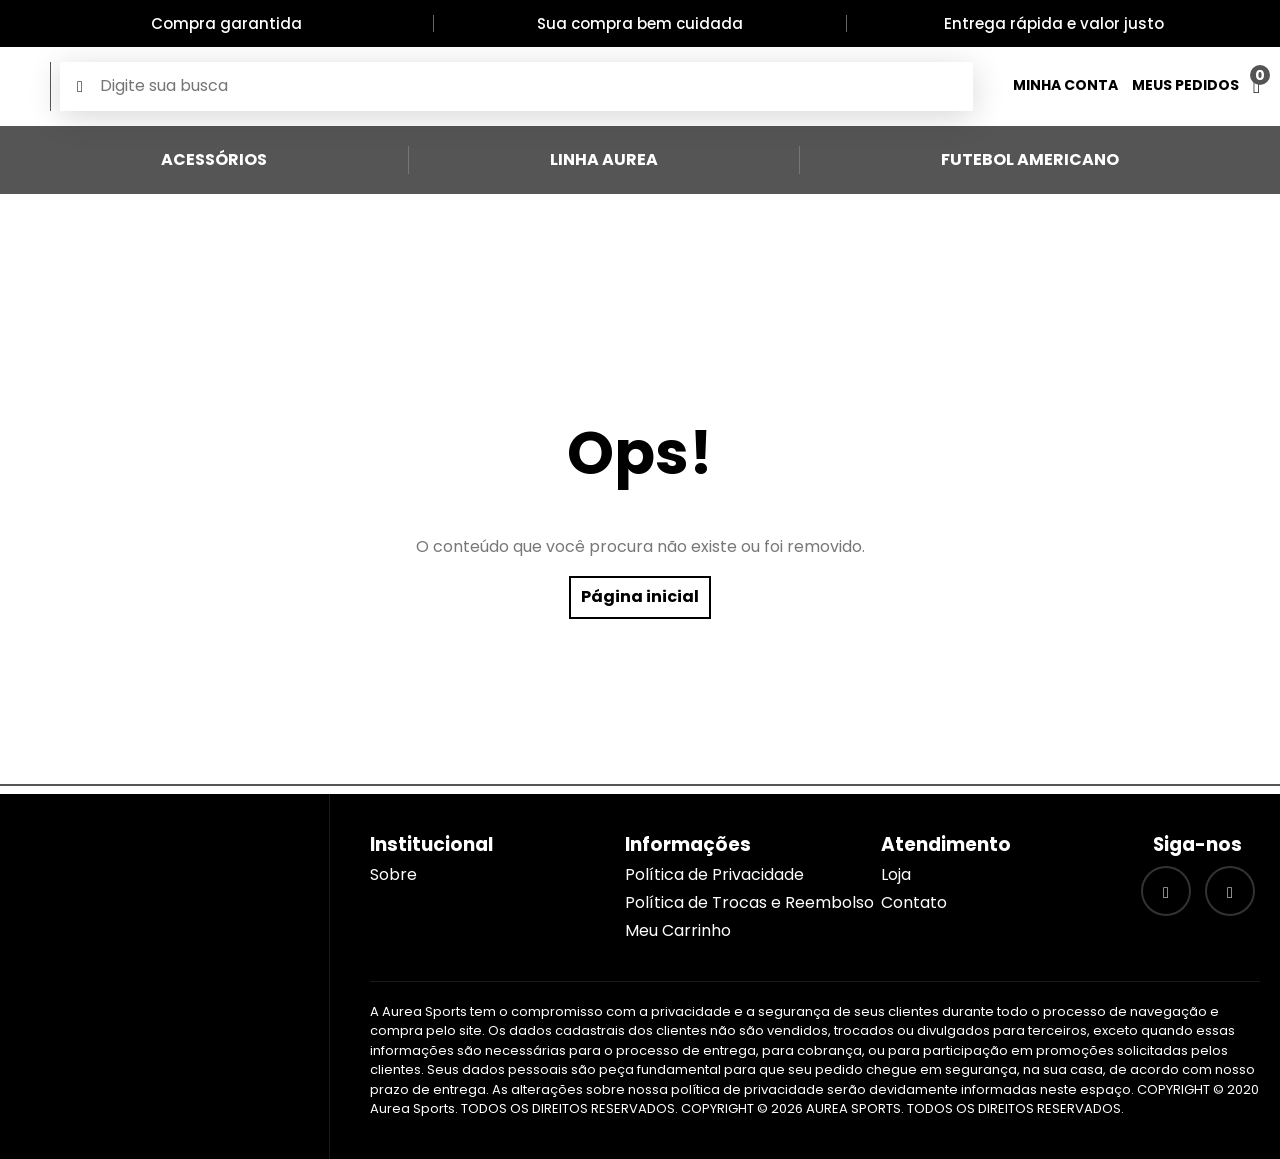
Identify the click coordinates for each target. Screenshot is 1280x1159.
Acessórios (214, 159)
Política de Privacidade (714, 874)
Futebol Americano (1030, 159)
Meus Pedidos (1185, 85)
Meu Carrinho (678, 930)
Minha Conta (1065, 85)
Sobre (393, 874)
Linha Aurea (604, 159)
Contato (914, 902)
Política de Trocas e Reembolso (749, 902)
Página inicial (640, 596)
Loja (896, 874)
